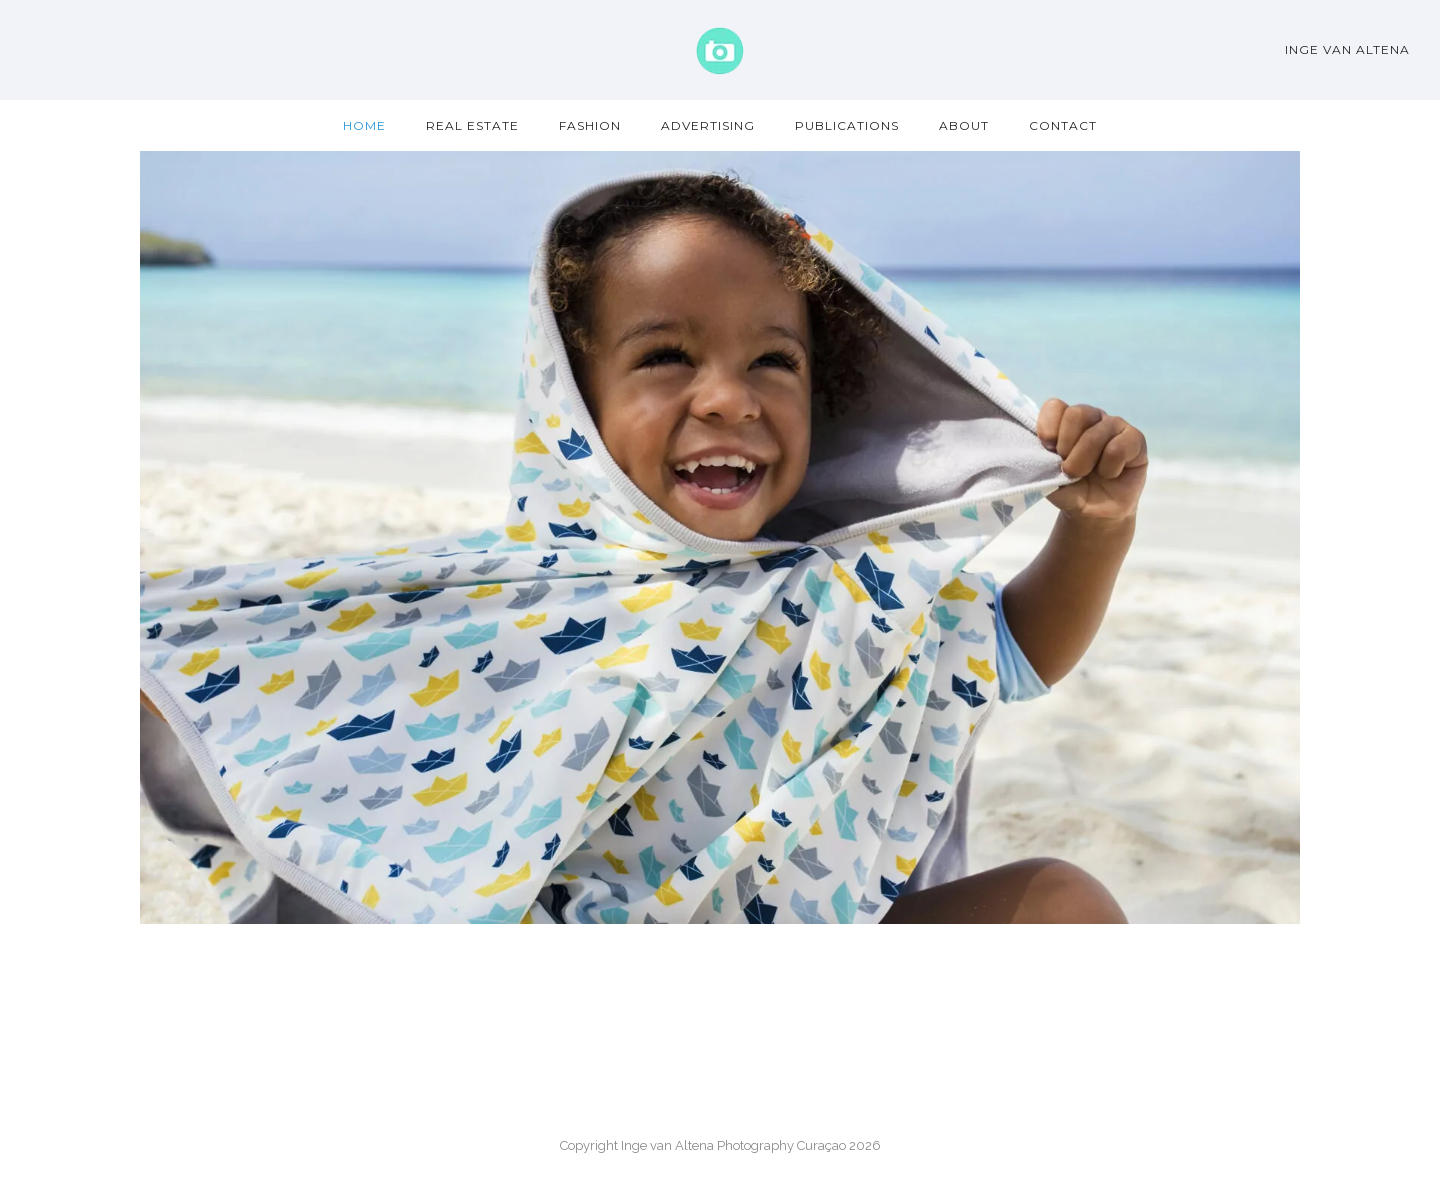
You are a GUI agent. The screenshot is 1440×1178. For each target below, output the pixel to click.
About (964, 125)
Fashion (590, 125)
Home (364, 125)
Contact (1063, 125)
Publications (847, 125)
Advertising (708, 125)
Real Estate (472, 125)
